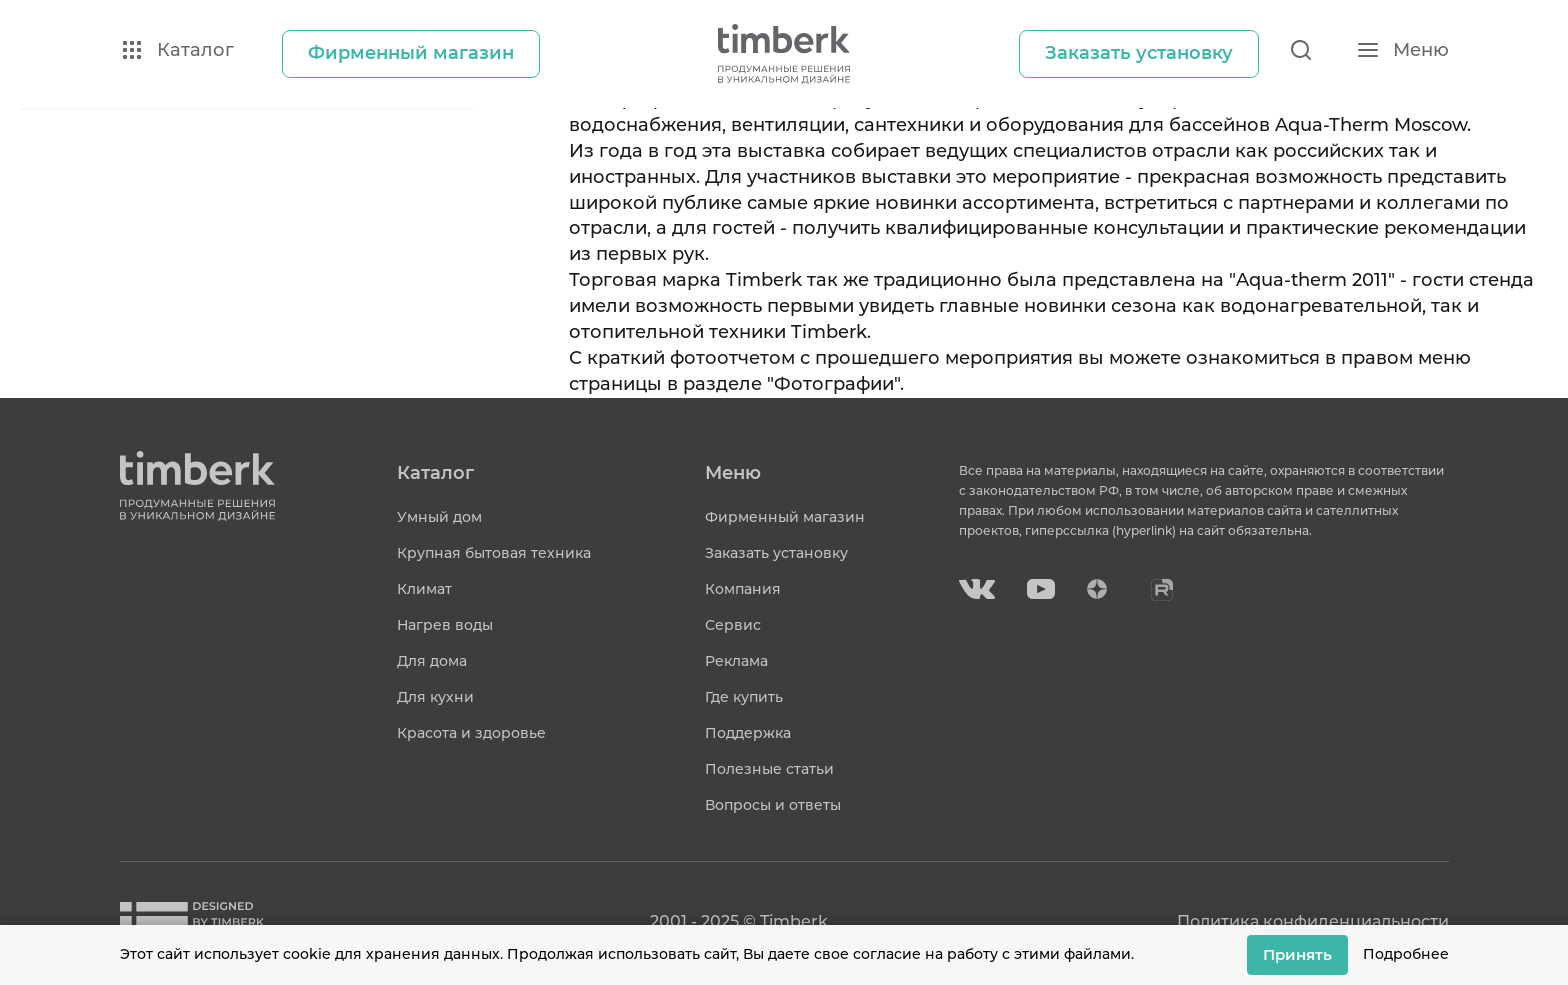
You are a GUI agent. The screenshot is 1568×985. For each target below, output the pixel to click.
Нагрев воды (445, 625)
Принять (1297, 954)
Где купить (744, 697)
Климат (424, 589)
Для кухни (435, 697)
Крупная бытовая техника (494, 553)
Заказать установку (776, 553)
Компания (743, 589)
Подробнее (1406, 954)
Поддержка (748, 733)
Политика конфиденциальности (1313, 921)
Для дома (432, 661)
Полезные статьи (769, 769)
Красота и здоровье (471, 733)
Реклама (736, 661)
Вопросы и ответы (773, 805)
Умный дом (439, 517)
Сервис (733, 625)
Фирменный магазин (785, 517)
